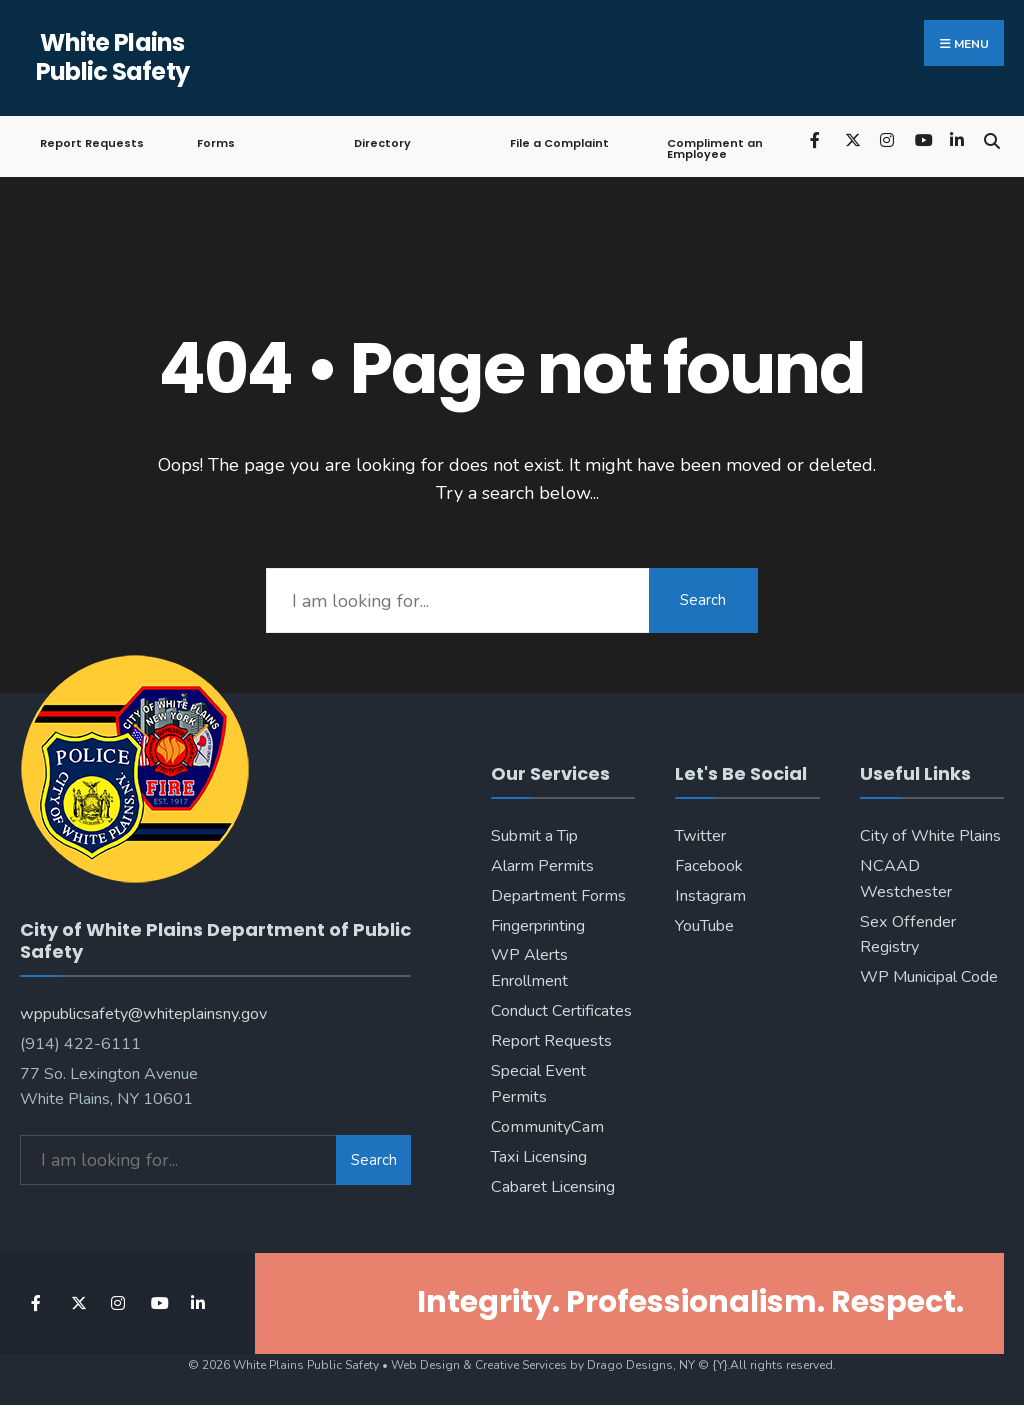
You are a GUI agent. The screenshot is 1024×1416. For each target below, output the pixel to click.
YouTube (704, 926)
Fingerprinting (538, 926)
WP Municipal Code (929, 977)
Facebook (709, 866)
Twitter (700, 836)
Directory (382, 143)
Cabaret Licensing (553, 1187)
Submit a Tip (534, 836)
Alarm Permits (542, 866)
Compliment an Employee (715, 148)
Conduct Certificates (561, 1011)
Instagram (710, 896)
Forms (216, 143)
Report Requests (92, 143)
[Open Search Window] (991, 139)
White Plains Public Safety (113, 57)
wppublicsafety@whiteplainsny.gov (143, 1012)
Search (703, 600)
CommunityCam (547, 1127)
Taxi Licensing (539, 1157)
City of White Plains (930, 836)
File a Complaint (559, 143)
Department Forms (558, 896)
